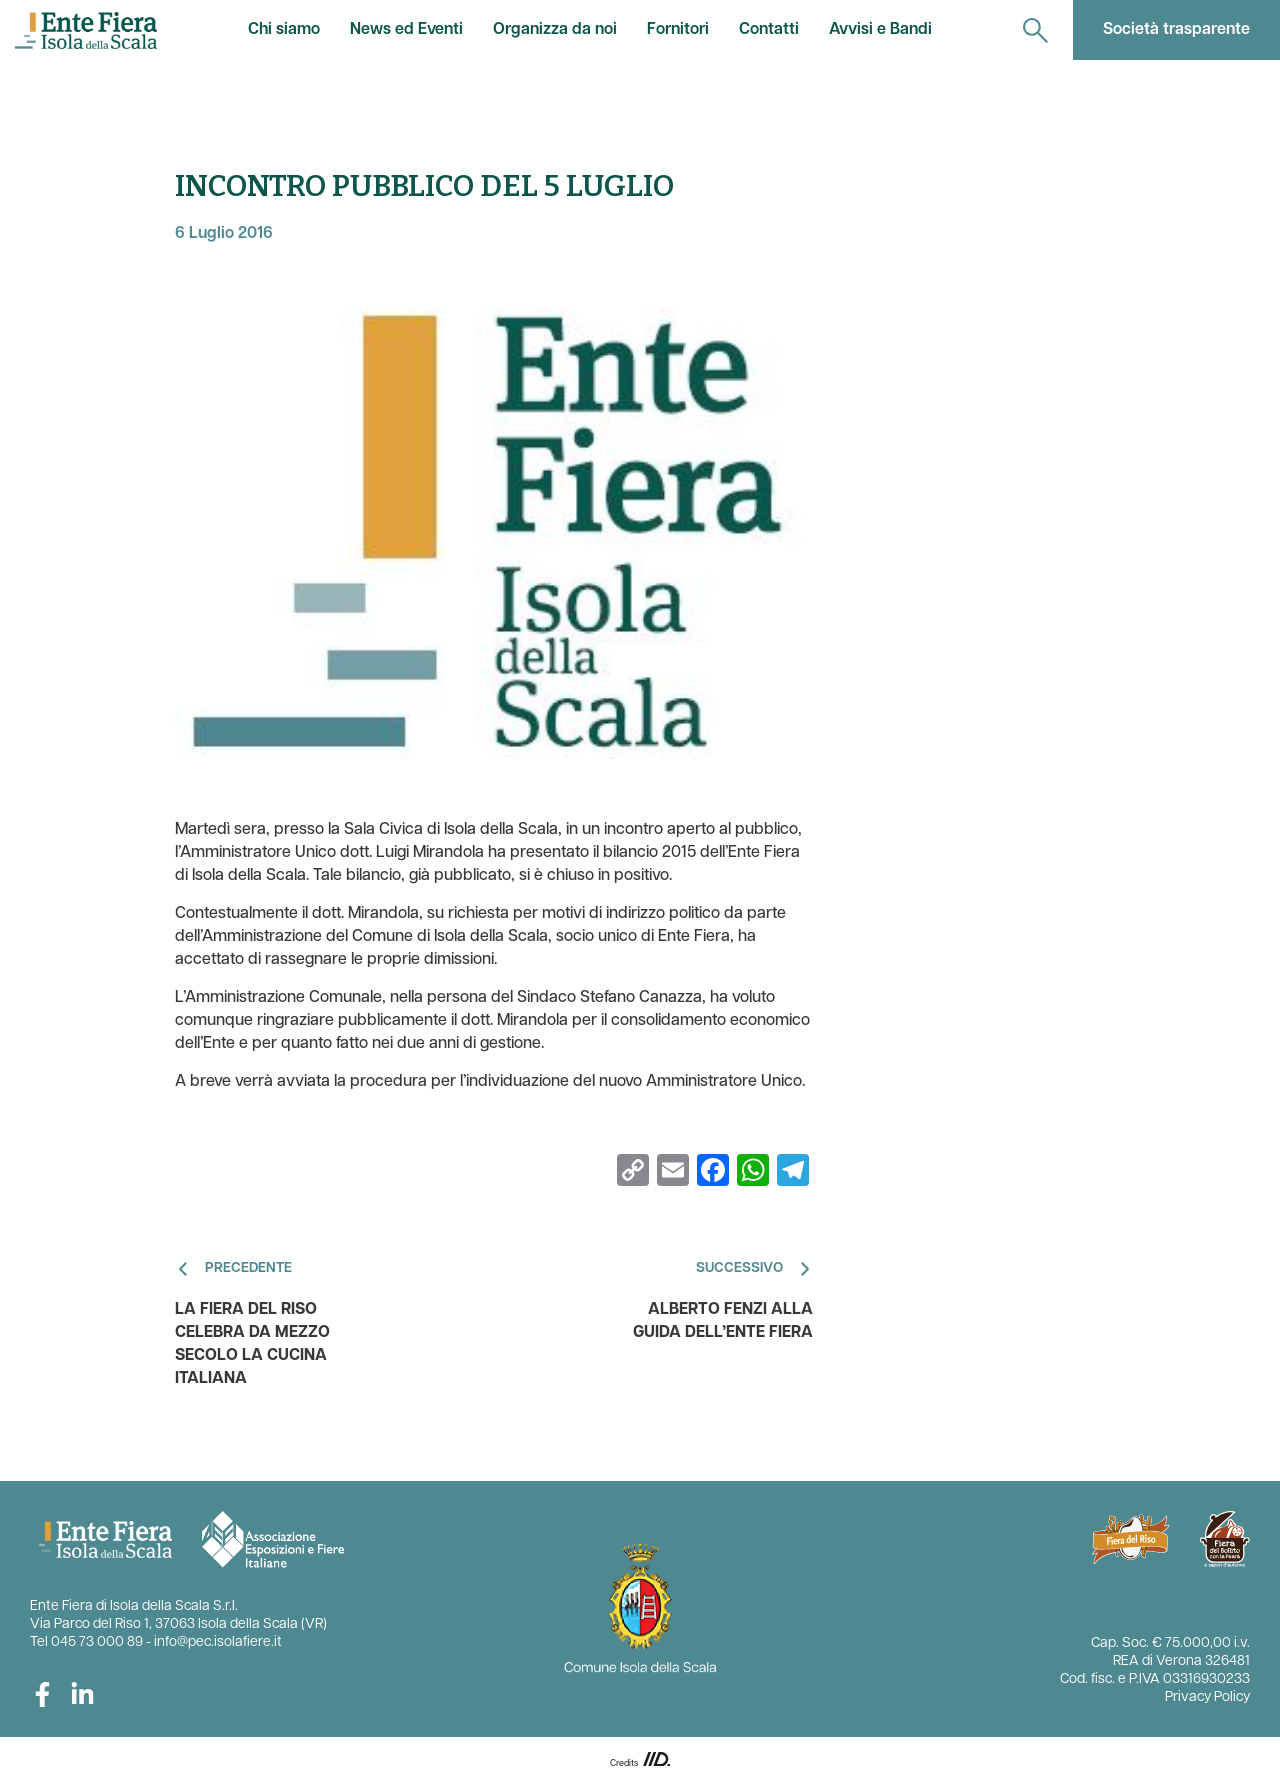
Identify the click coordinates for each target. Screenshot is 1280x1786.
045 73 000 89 (97, 1642)
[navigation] (1035, 30)
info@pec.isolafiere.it (218, 1642)
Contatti (769, 30)
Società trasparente (1176, 30)
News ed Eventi (406, 30)
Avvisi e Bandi (880, 30)
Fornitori (678, 30)
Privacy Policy (1207, 1697)
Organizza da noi (555, 30)
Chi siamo (284, 30)
